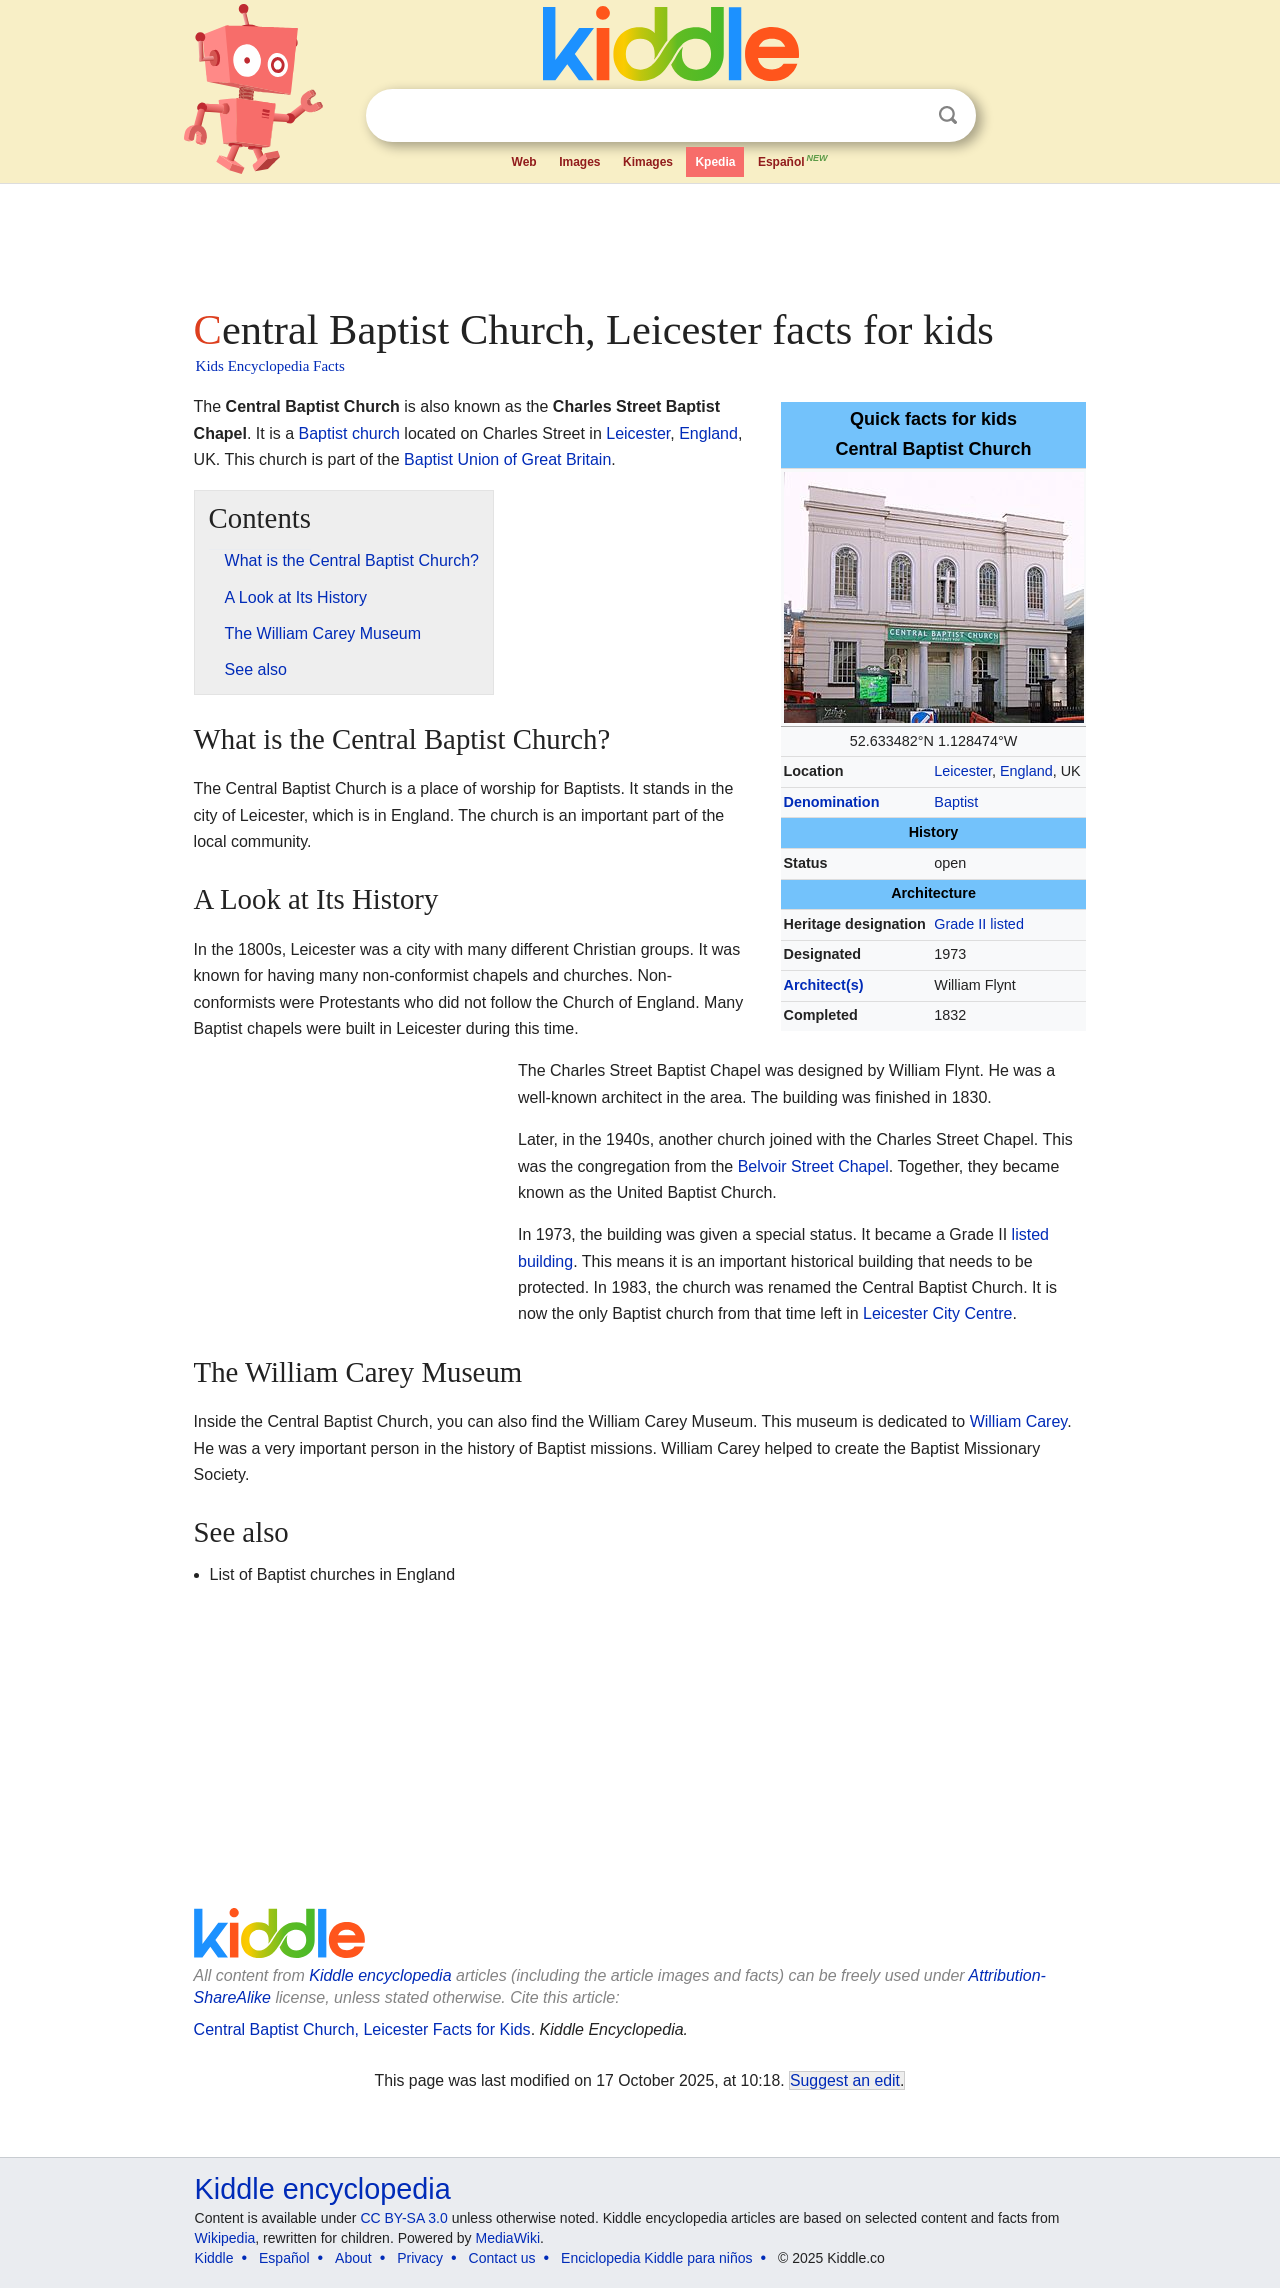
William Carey (1018, 1421)
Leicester (963, 771)
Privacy (420, 2258)
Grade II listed (979, 924)
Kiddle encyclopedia (380, 1975)
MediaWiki (508, 2238)
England (1026, 771)
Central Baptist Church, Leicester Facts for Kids (362, 2029)
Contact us (502, 2258)
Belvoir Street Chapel (813, 1166)
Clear (907, 116)
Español (794, 160)
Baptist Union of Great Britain (507, 459)
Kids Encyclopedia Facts (270, 366)
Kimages (648, 162)
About (353, 2258)
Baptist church (349, 433)
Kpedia (715, 162)
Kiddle (214, 2258)
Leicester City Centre (937, 1313)
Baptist (956, 802)
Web (524, 162)
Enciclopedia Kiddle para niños (656, 2258)
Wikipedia (225, 2238)
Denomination (832, 802)
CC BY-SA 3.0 (403, 2218)
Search (948, 115)
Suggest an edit (845, 2080)
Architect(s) (824, 985)
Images (579, 162)
